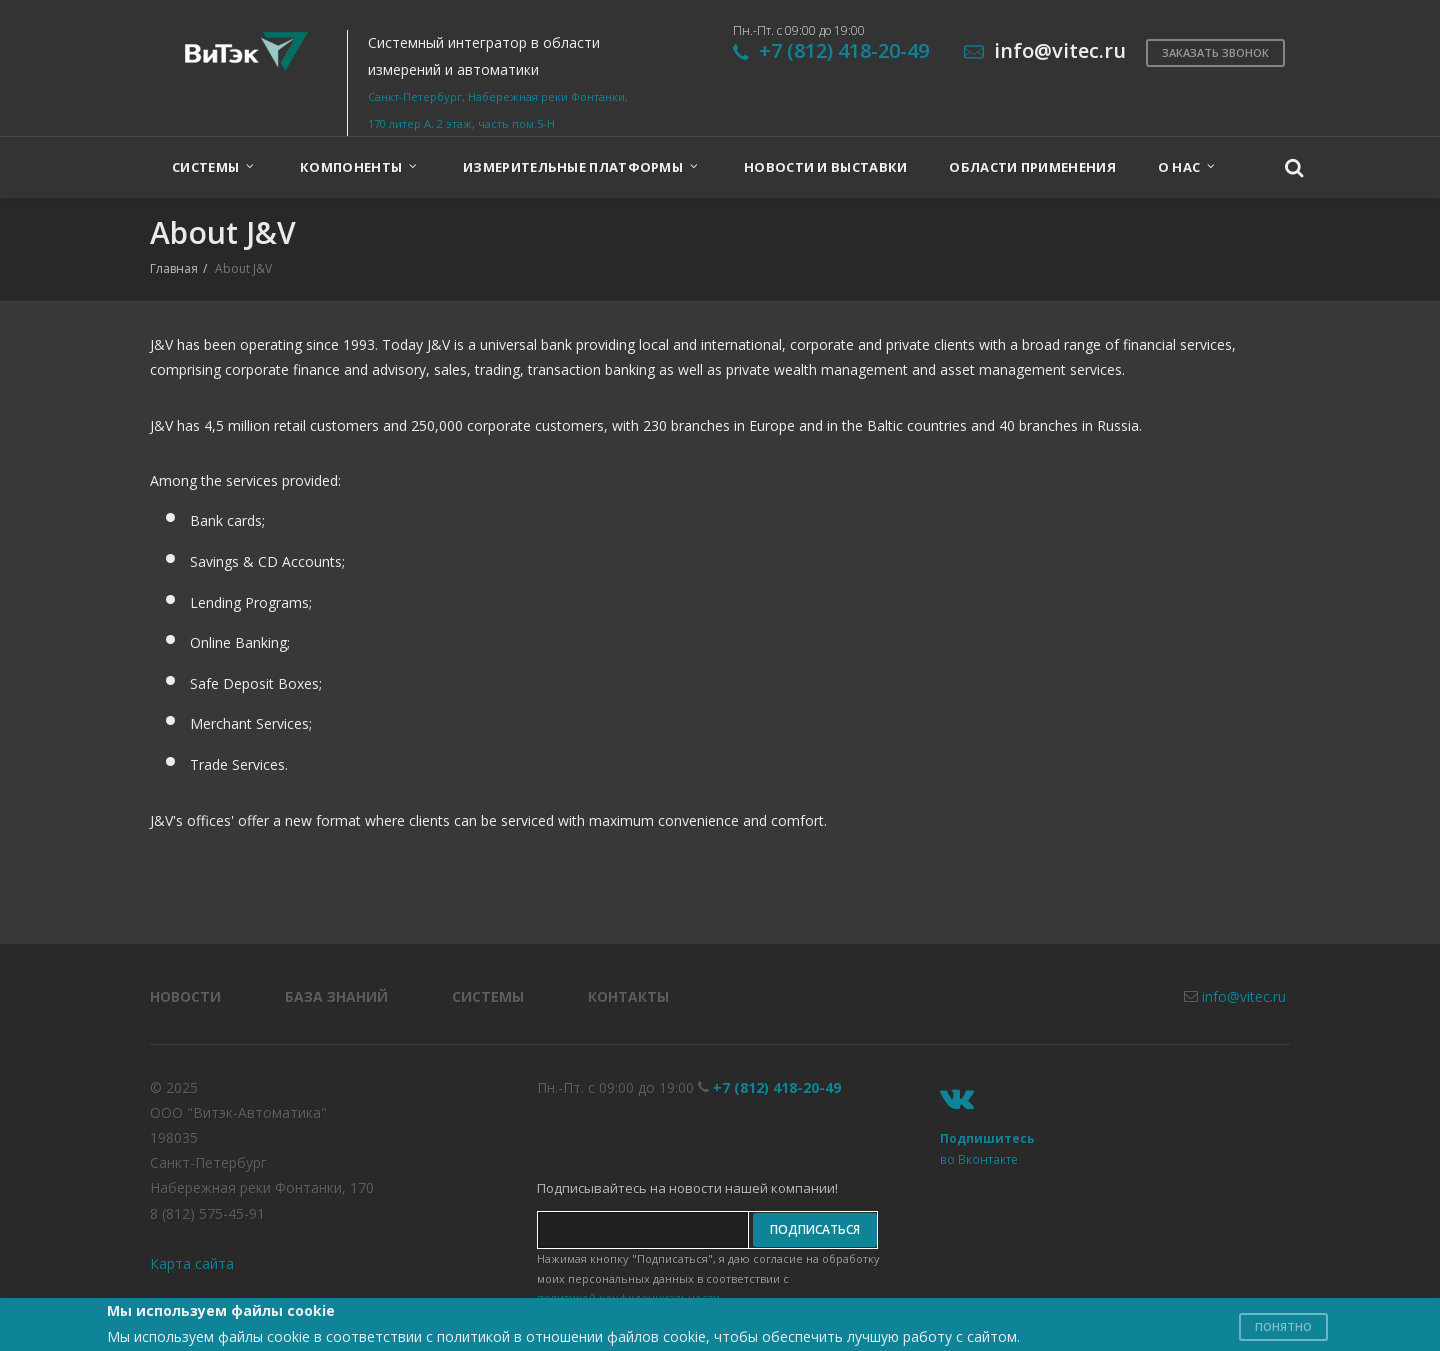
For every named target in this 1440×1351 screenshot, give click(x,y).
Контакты (628, 996)
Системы (488, 996)
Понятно (1283, 1326)
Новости (185, 996)
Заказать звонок (1215, 52)
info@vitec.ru (1244, 996)
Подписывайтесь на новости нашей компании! (687, 1188)
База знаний (336, 996)
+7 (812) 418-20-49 (844, 50)
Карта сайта (192, 1263)
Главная (174, 268)
